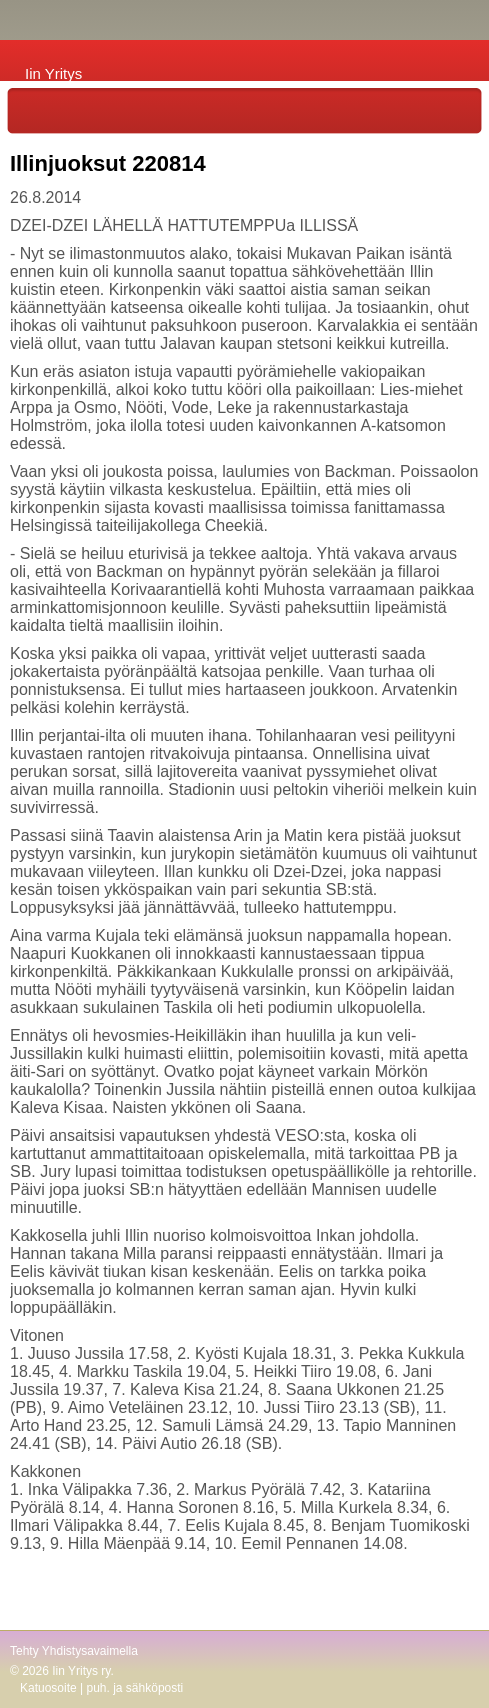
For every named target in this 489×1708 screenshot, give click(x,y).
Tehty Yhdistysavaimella (74, 1651)
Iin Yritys (53, 73)
